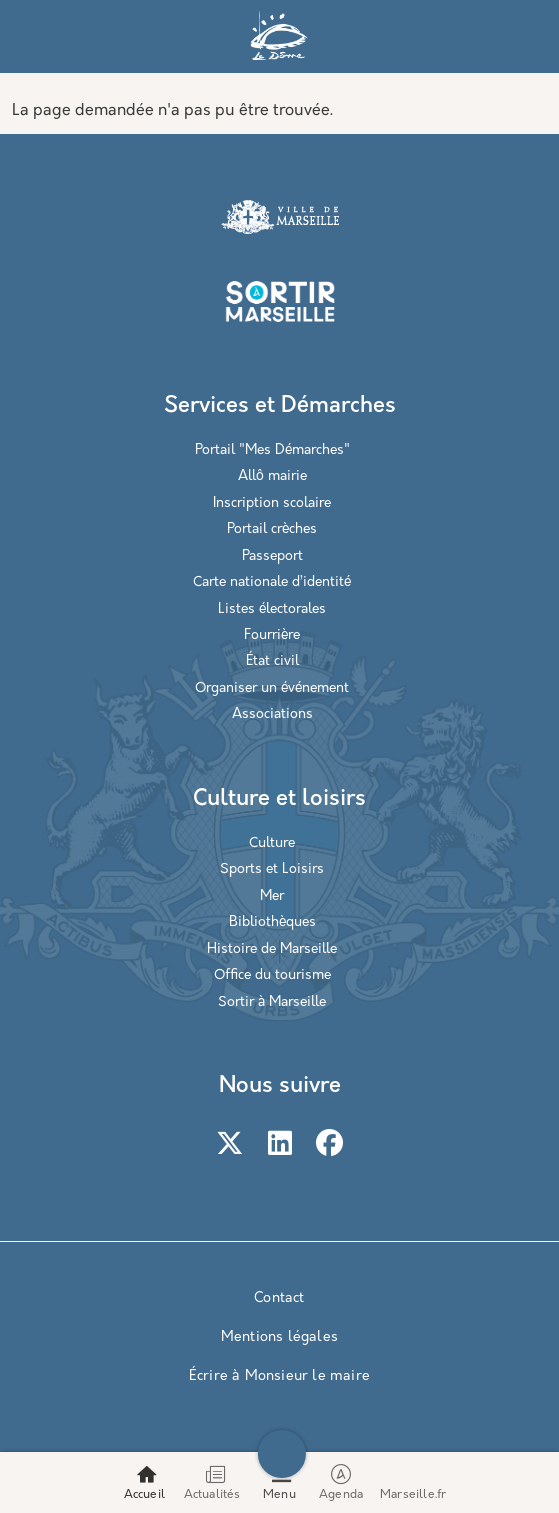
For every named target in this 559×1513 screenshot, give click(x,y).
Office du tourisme (272, 975)
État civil (272, 661)
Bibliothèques (272, 922)
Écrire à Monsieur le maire (279, 1376)
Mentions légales (279, 1337)
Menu (279, 1495)
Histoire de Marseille (272, 949)
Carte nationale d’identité (272, 582)
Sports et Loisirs (272, 869)
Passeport (272, 556)
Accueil (144, 1495)
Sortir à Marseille (272, 1002)
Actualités (212, 1495)
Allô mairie (272, 476)
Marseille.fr (413, 1495)
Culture (272, 843)
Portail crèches (272, 529)
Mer (272, 896)
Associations (272, 714)
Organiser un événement (272, 688)
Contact (279, 1298)
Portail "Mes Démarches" (272, 450)
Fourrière (272, 635)
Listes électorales (272, 609)
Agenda (342, 1482)
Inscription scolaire (272, 503)
